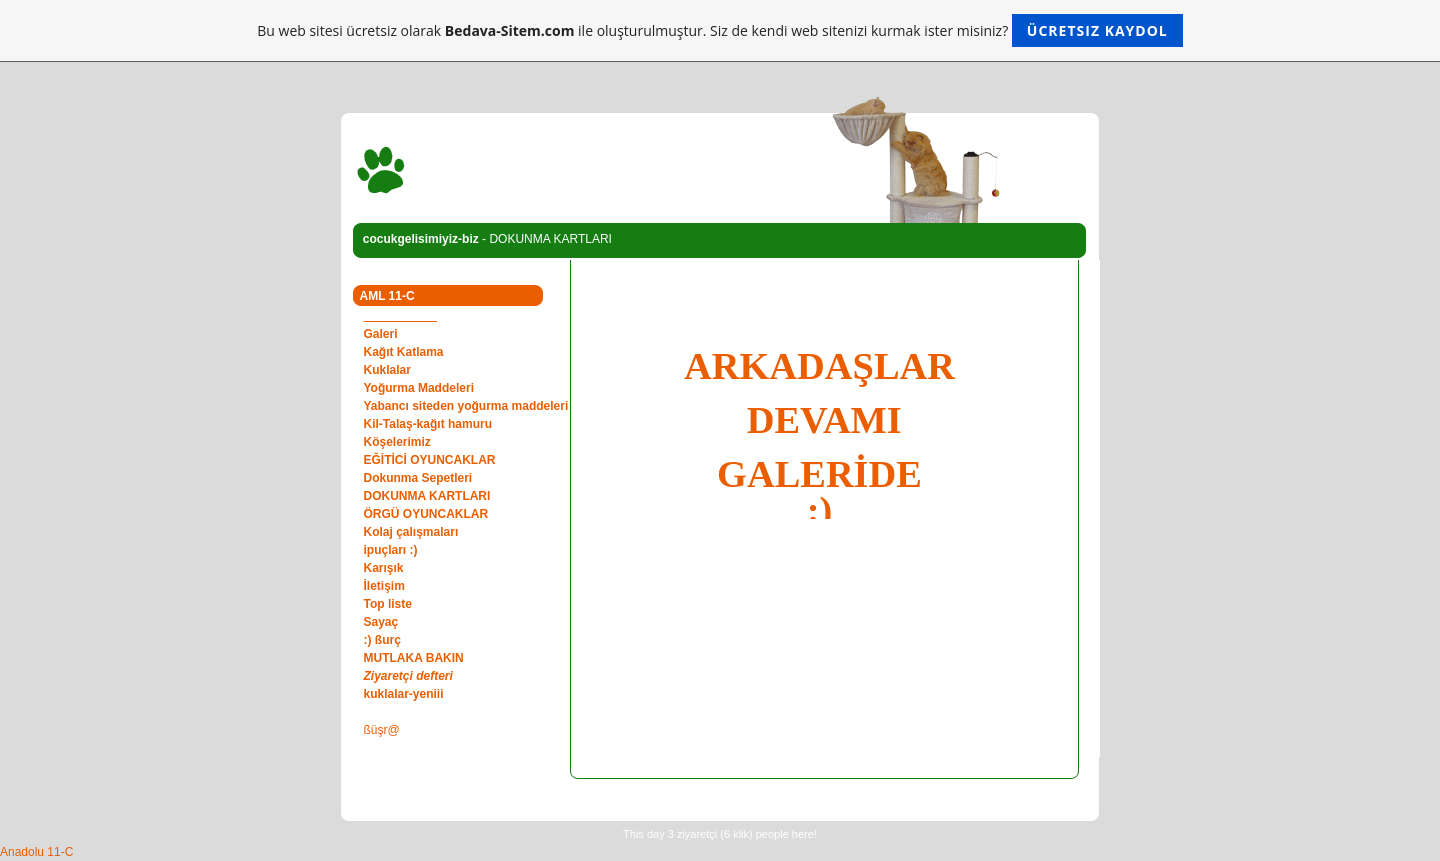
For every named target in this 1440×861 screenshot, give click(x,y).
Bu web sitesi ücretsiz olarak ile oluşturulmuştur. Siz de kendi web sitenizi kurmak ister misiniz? (719, 30)
